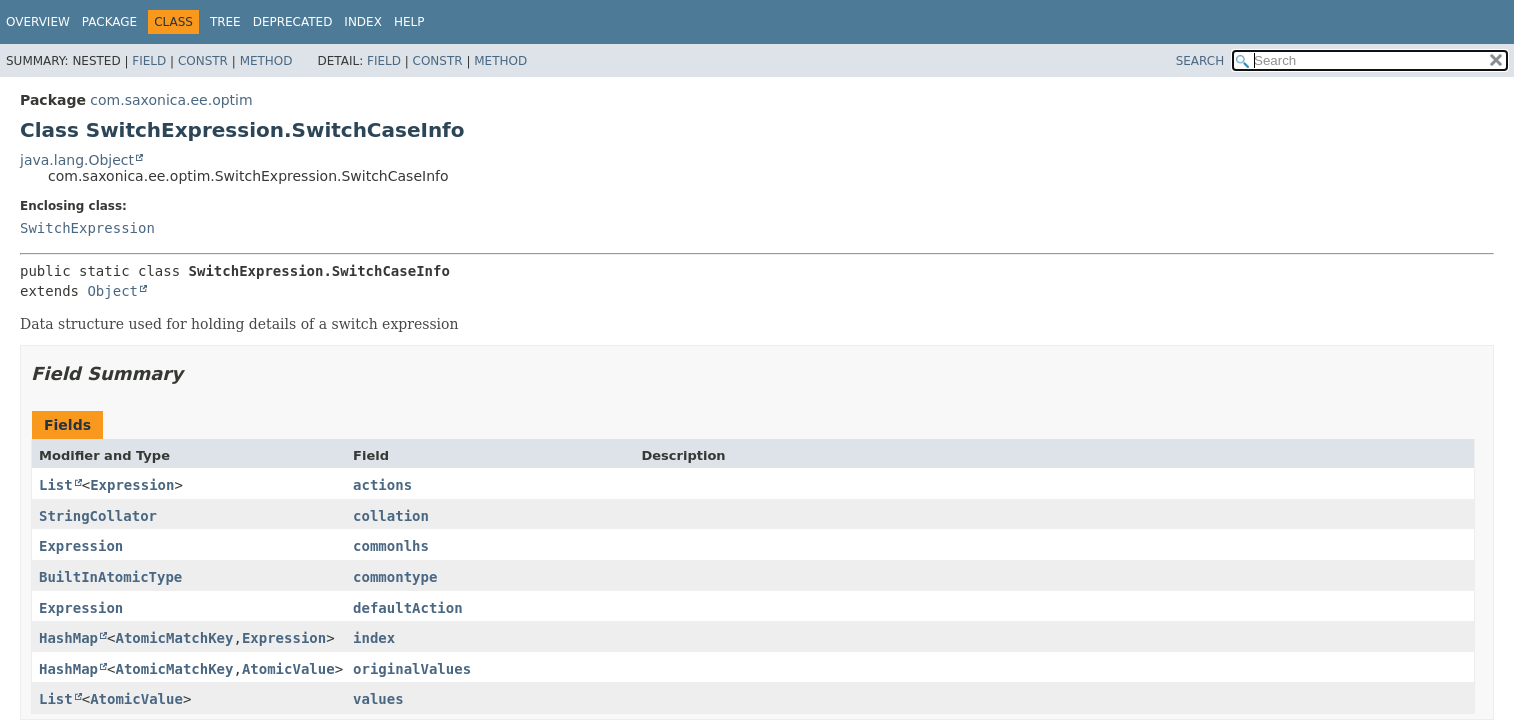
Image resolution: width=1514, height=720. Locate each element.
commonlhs (391, 546)
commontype (395, 577)
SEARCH (1200, 61)
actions (382, 485)
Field (149, 61)
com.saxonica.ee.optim (171, 100)
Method (266, 61)
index (374, 638)
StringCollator (98, 516)
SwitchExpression (87, 228)
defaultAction (408, 608)
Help (409, 22)
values (378, 699)
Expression (132, 485)
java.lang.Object (77, 160)
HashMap (68, 638)
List (56, 485)
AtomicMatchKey (174, 638)
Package (109, 22)
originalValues (412, 669)
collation (391, 516)
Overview (38, 22)
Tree (225, 22)
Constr (203, 61)
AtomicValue (288, 669)
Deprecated (293, 22)
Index (363, 22)
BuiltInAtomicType (110, 577)
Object (112, 291)
